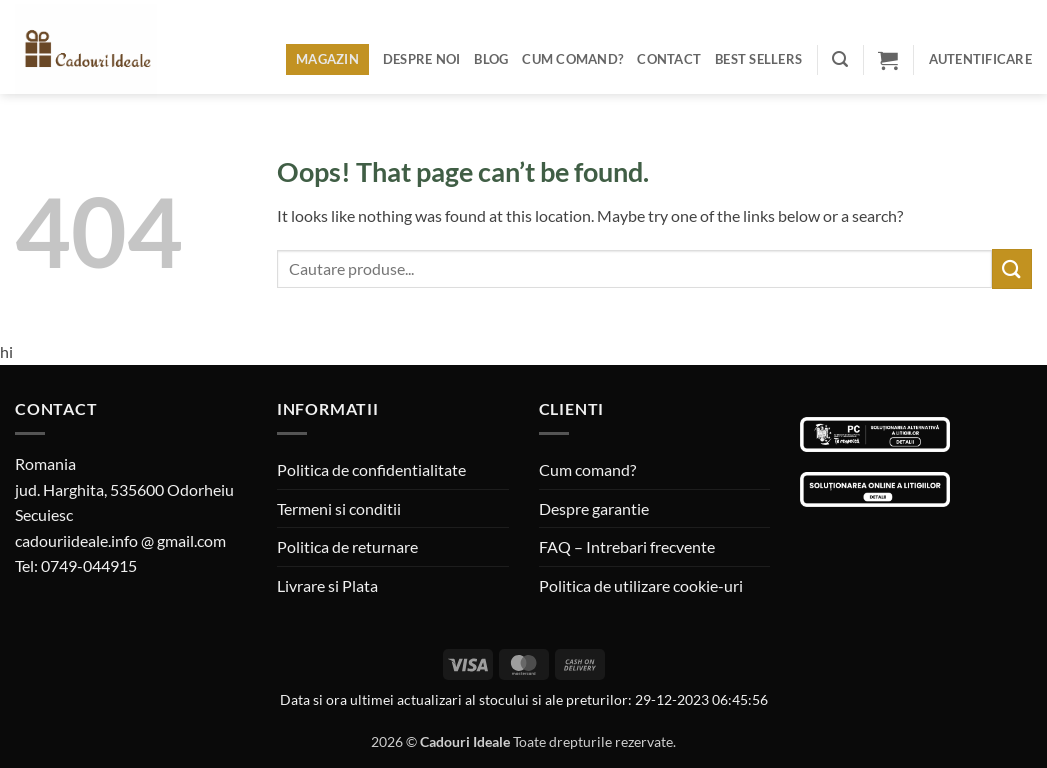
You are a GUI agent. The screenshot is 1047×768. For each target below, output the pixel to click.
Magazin (327, 59)
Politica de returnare (347, 546)
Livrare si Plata (327, 585)
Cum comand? (572, 59)
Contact (669, 59)
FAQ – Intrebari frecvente (627, 546)
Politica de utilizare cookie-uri (641, 585)
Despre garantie (594, 508)
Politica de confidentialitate (371, 469)
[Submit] (1012, 268)
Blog (491, 59)
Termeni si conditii (339, 508)
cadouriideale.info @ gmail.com (120, 540)
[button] (840, 59)
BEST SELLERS (758, 59)
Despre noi (422, 59)
